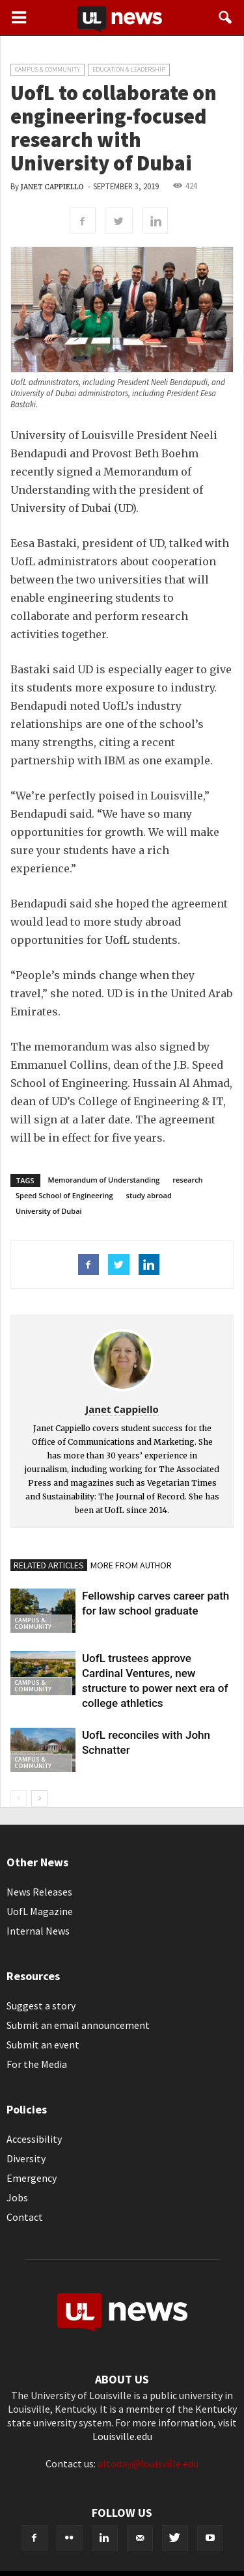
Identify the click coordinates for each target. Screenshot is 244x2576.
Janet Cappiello (52, 187)
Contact (25, 2216)
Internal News (38, 1930)
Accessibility (34, 2138)
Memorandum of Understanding (104, 1180)
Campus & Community (47, 69)
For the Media (37, 2064)
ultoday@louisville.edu (148, 2463)
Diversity (26, 2158)
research (187, 1180)
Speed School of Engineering (64, 1195)
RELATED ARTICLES (49, 1565)
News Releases (39, 1891)
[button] (226, 17)
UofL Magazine (40, 1911)
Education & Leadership (128, 69)
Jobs (17, 2197)
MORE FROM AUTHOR (131, 1565)
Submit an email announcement (78, 2025)
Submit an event (43, 2044)
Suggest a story (41, 2005)
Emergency (32, 2177)
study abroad (149, 1195)
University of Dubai (49, 1211)
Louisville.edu (122, 2436)
